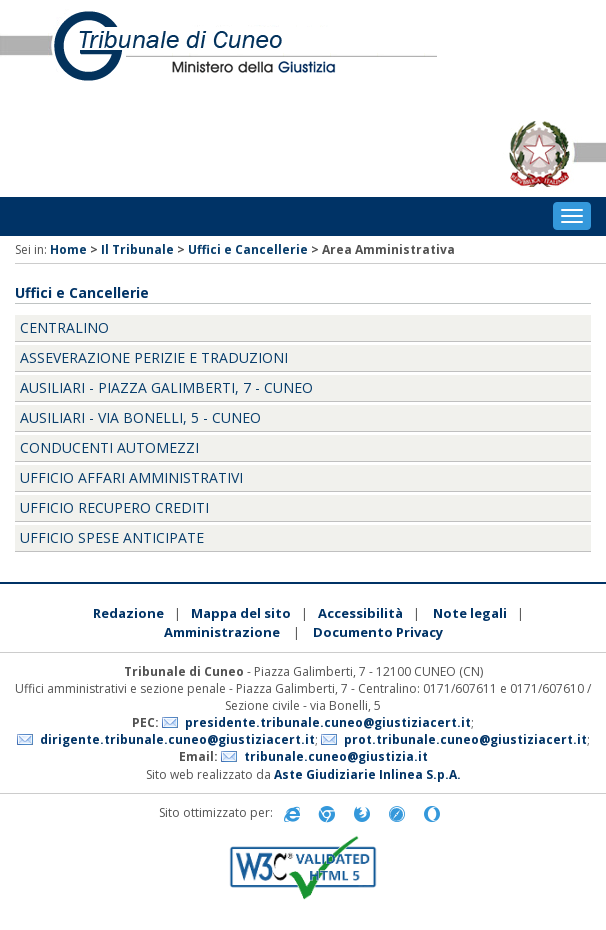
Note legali (470, 613)
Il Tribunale (137, 249)
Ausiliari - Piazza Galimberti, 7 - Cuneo (166, 387)
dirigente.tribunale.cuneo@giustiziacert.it (177, 739)
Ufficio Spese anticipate (112, 537)
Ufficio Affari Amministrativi (131, 477)
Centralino (64, 327)
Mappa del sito (241, 613)
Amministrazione (222, 632)
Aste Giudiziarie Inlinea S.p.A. (367, 774)
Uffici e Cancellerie (248, 249)
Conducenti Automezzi (109, 447)
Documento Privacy (378, 632)
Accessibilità (360, 613)
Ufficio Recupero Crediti (114, 507)
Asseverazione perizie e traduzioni (154, 357)
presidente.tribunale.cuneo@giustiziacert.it (328, 722)
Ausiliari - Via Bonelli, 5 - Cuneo (140, 417)
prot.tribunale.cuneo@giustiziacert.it (465, 739)
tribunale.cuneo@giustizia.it (336, 756)
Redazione (128, 613)
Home (68, 249)
